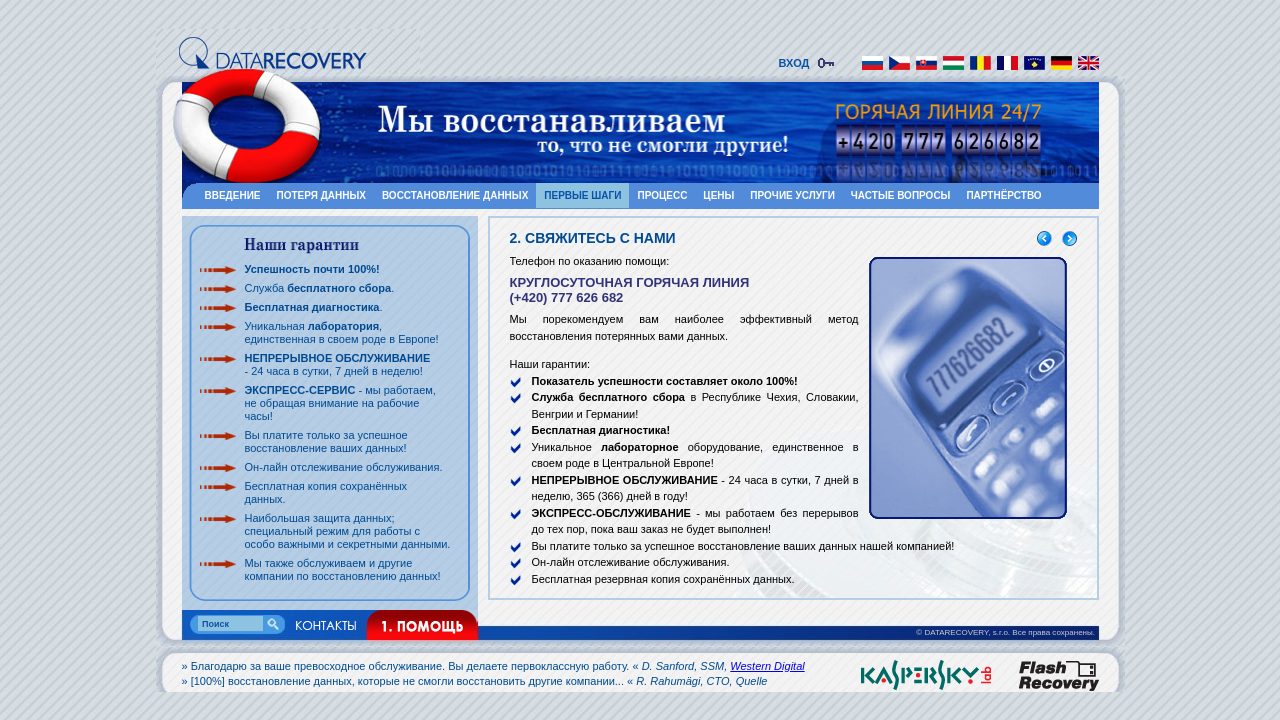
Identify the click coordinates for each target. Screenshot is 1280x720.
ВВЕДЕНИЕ (233, 195)
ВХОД (797, 63)
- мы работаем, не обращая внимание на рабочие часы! (340, 403)
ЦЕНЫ (718, 195)
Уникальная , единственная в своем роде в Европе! (342, 332)
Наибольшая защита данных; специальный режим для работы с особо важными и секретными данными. (348, 531)
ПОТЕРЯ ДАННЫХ (321, 195)
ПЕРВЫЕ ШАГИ (582, 195)
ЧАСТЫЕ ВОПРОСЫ (901, 195)
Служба (318, 288)
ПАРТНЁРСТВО (1003, 195)
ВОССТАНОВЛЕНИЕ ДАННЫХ (455, 195)
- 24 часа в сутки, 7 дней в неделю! (338, 364)
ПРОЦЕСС (662, 195)
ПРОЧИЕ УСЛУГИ (792, 195)
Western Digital (767, 666)
